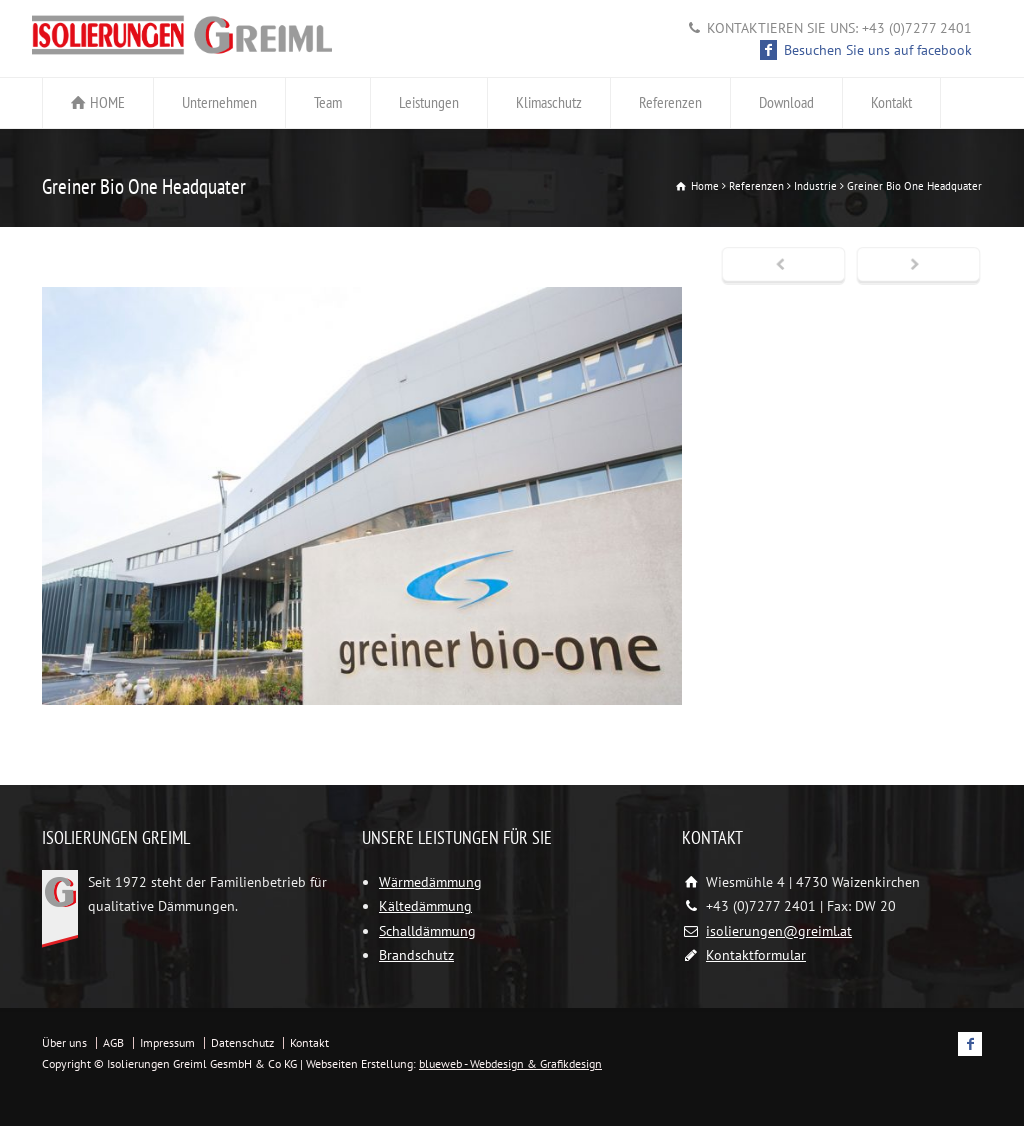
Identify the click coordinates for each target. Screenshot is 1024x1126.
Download (786, 102)
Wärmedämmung (430, 882)
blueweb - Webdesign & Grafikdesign (510, 1063)
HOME (107, 102)
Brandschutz (416, 955)
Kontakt (891, 102)
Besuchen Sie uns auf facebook (866, 50)
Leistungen (429, 102)
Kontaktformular (756, 955)
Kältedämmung (425, 906)
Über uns (64, 1042)
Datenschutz (242, 1042)
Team (328, 102)
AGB (113, 1042)
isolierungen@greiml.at (779, 931)
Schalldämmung (427, 931)
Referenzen (670, 102)
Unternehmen (219, 102)
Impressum (167, 1042)
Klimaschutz (549, 102)
